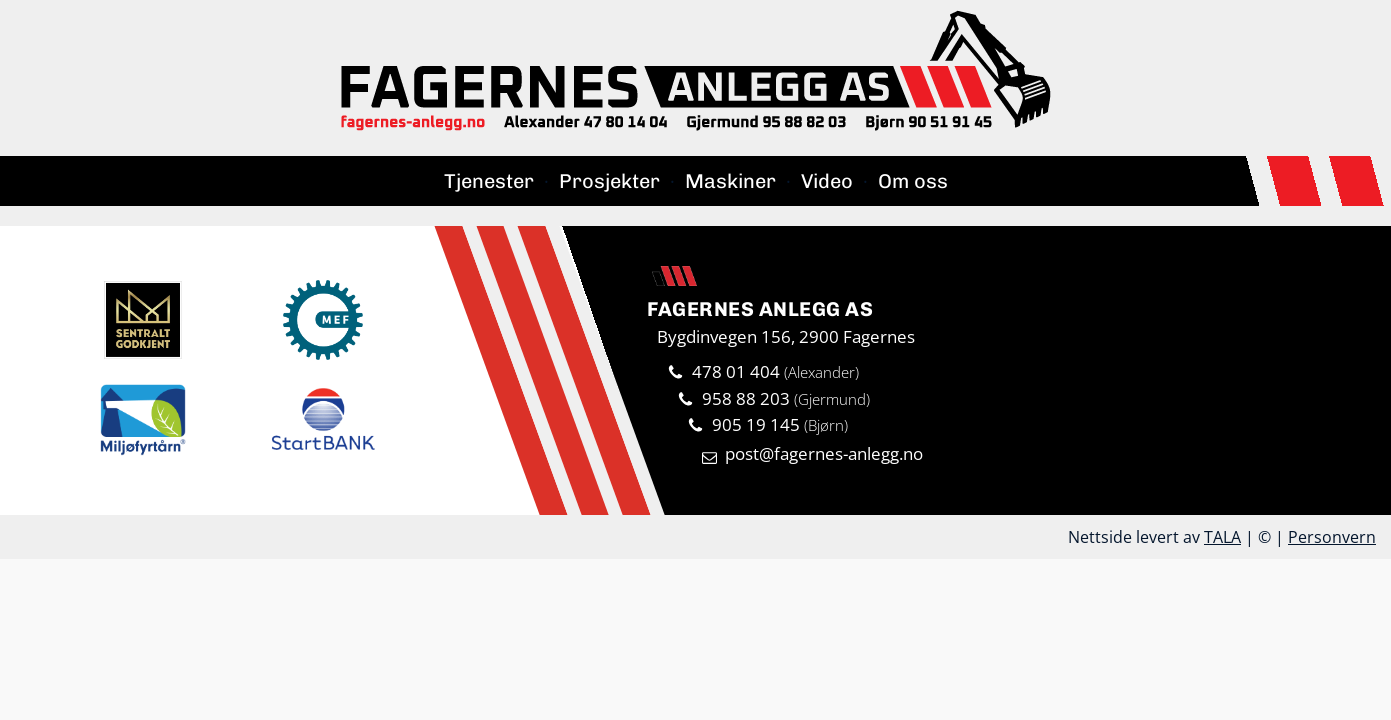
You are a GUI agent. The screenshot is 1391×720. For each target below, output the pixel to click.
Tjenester (489, 181)
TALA (1222, 537)
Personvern (1332, 537)
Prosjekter (609, 181)
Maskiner (730, 181)
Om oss (913, 181)
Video (827, 181)
